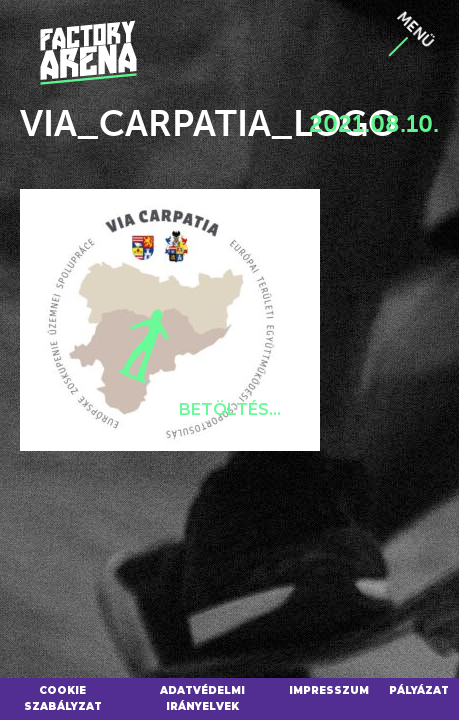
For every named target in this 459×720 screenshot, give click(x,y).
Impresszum (329, 690)
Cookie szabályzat (63, 698)
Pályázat (419, 690)
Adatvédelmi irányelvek (202, 698)
